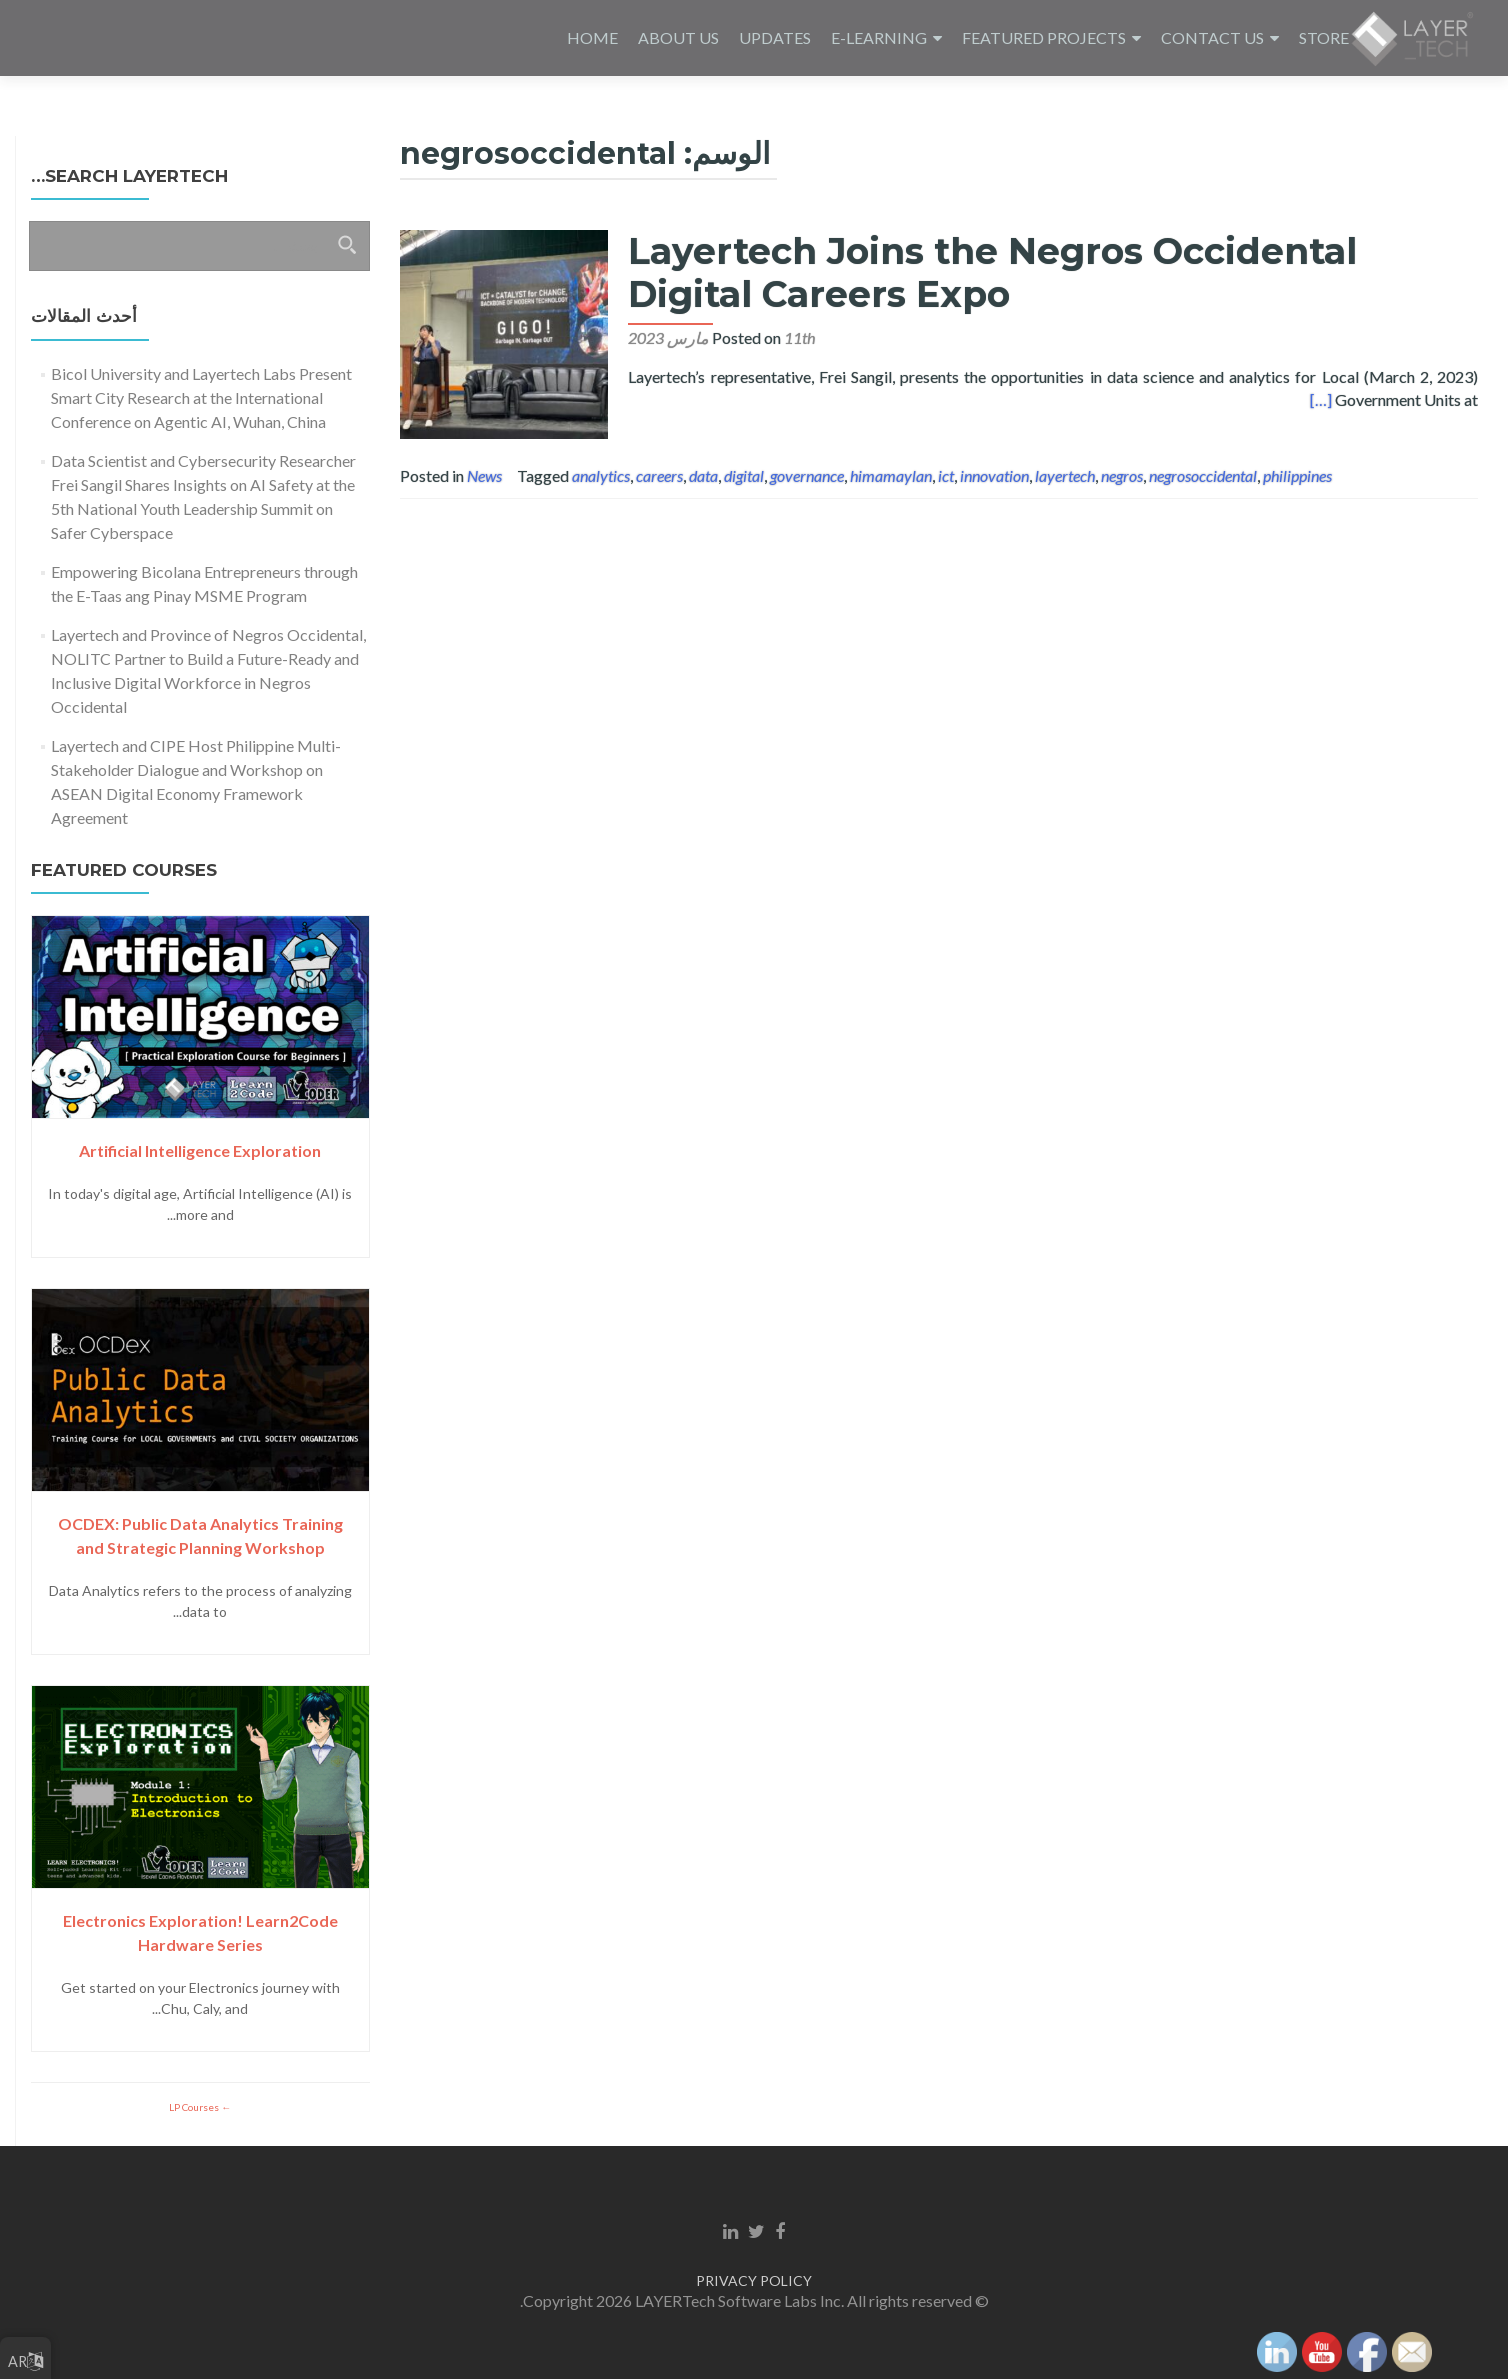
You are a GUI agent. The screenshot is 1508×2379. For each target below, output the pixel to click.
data (703, 475)
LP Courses (195, 2107)
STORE (1324, 37)
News (484, 475)
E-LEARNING (879, 37)
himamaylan (891, 475)
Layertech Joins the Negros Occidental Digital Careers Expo (984, 272)
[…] (1321, 399)
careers (659, 475)
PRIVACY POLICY (754, 2280)
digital (744, 475)
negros (1122, 475)
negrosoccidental (1203, 475)
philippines (1297, 475)
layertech (1065, 475)
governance (807, 475)
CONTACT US (1212, 37)
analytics (601, 475)
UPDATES (775, 37)
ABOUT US (678, 37)
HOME (592, 37)
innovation (994, 475)
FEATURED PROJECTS (1044, 37)
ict (946, 475)
